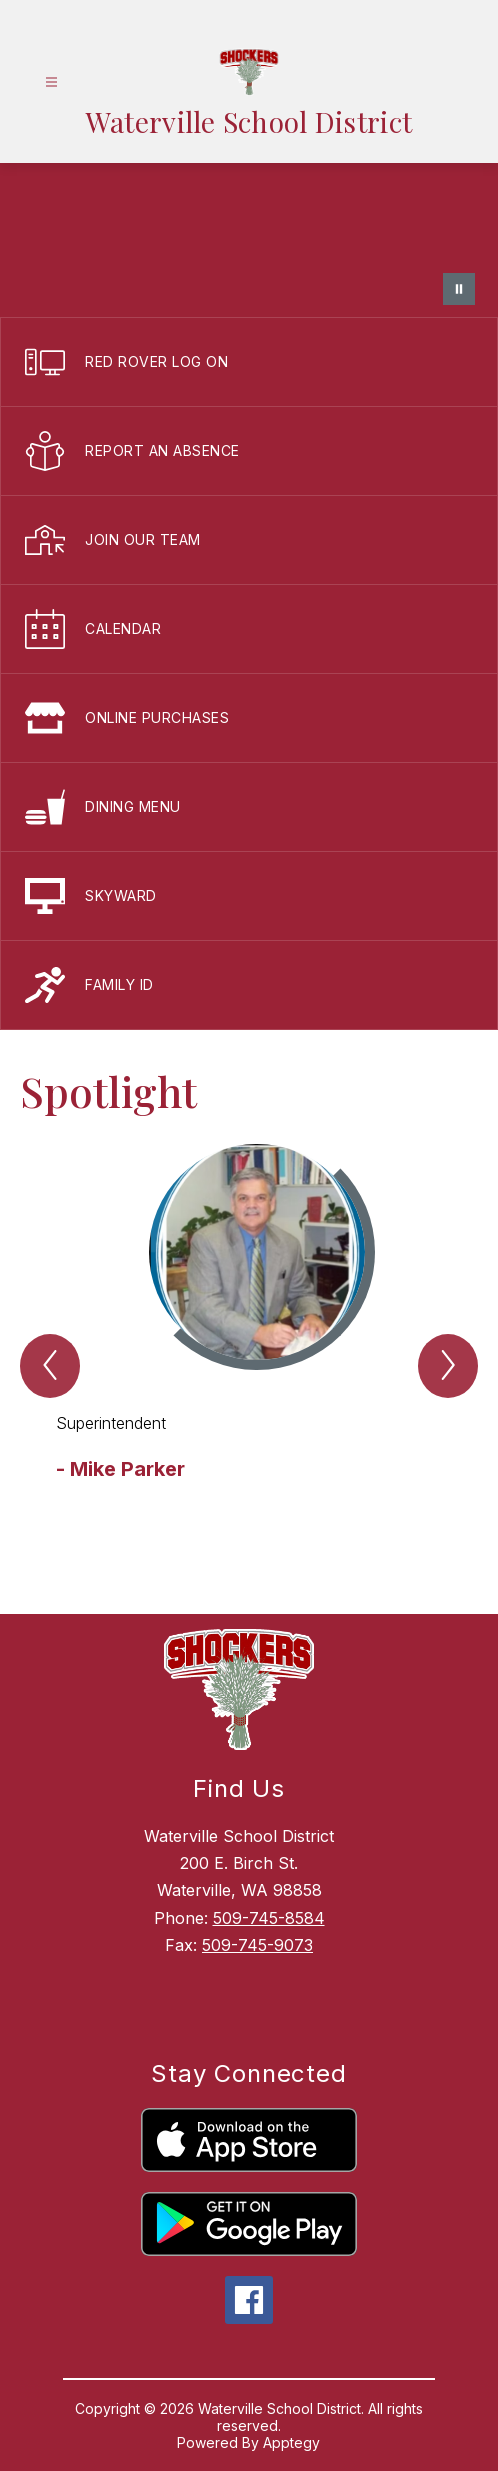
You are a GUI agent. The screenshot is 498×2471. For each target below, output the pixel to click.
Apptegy (291, 2442)
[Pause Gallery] (459, 289)
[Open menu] (51, 82)
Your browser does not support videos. (249, 240)
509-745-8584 (269, 1918)
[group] (249, 1342)
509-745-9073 (257, 1945)
